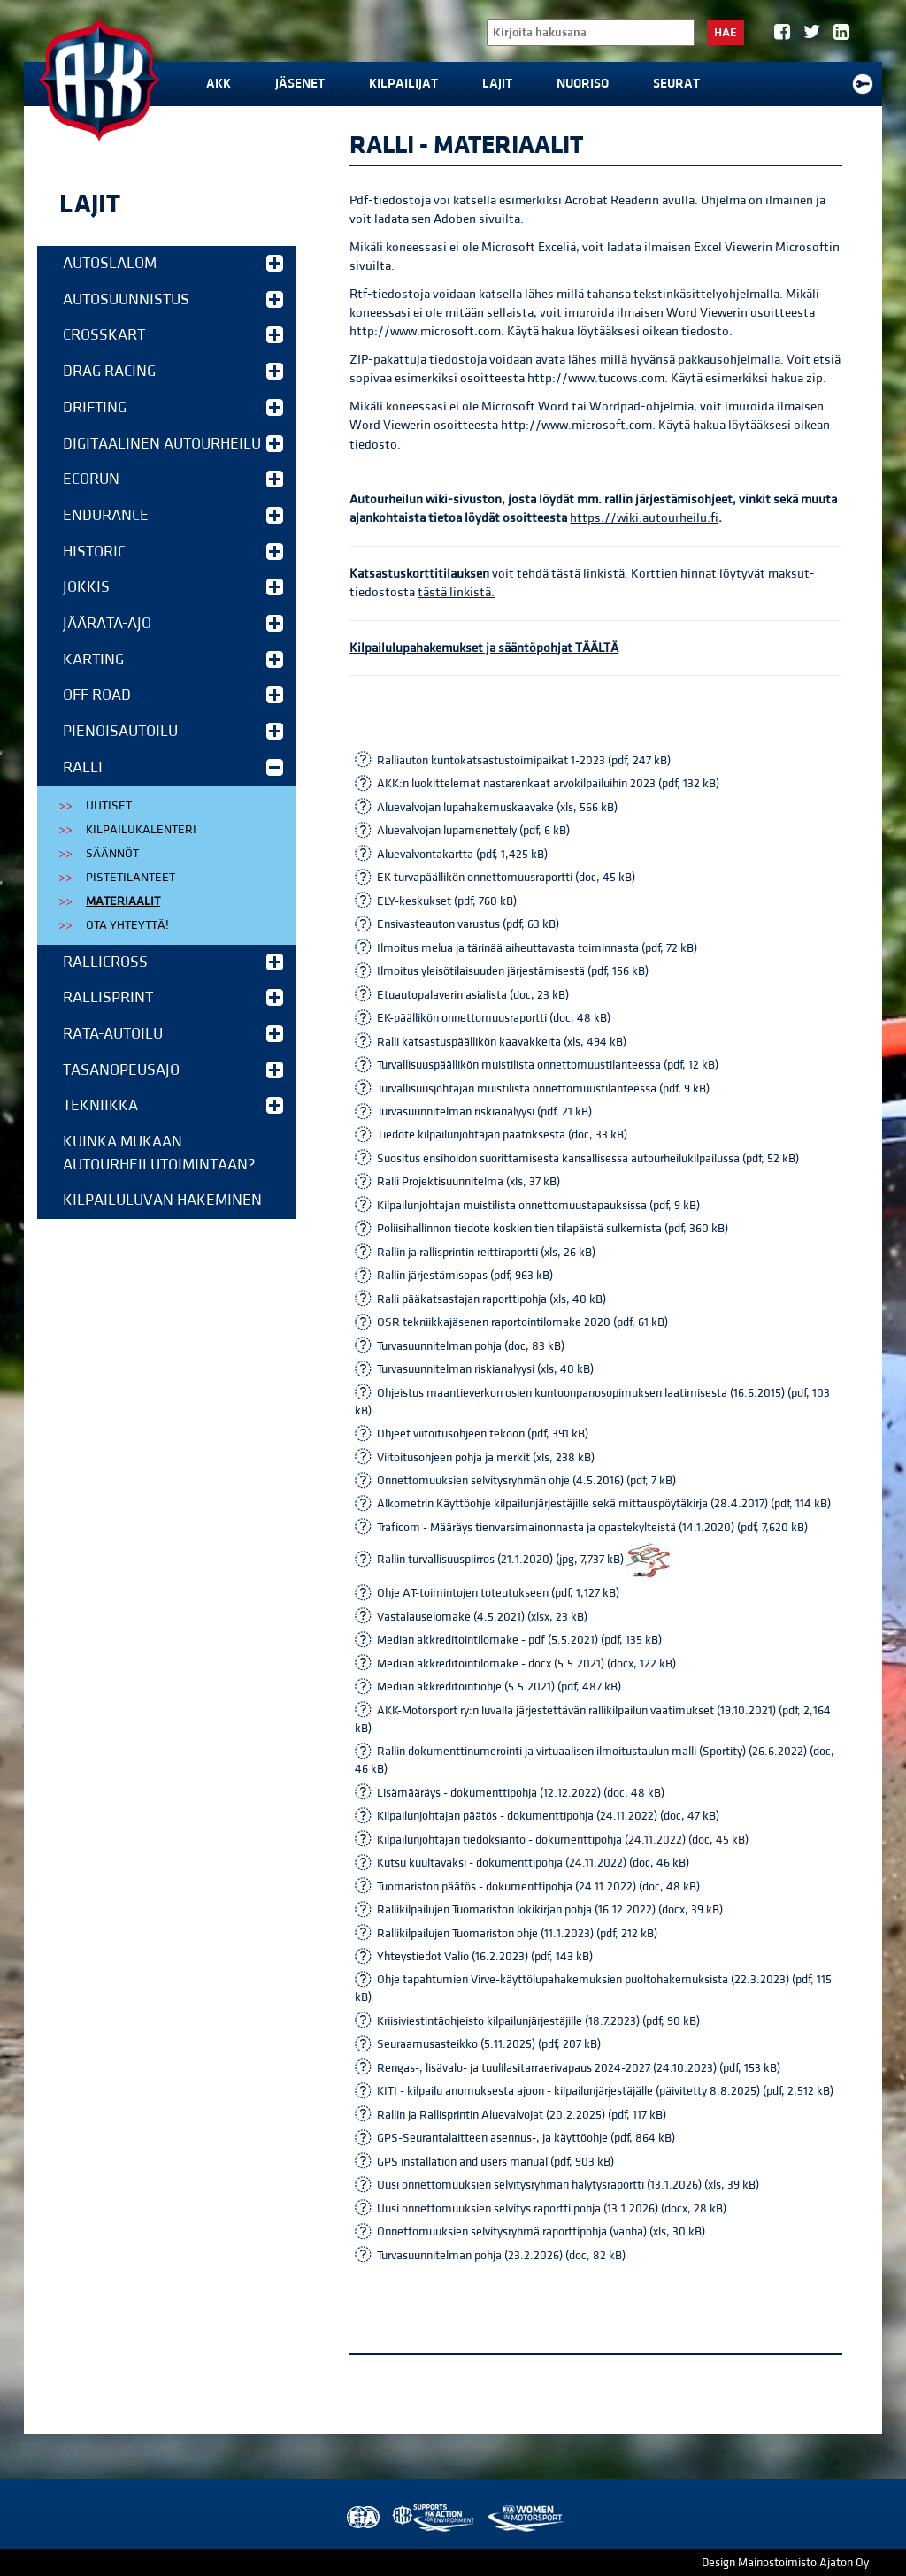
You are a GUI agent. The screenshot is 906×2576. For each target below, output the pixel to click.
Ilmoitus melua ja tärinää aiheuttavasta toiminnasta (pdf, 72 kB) (537, 948)
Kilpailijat (403, 83)
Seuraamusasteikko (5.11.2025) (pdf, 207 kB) (489, 2044)
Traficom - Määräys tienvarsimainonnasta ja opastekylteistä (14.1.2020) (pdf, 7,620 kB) (592, 1528)
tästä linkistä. (589, 573)
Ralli (173, 767)
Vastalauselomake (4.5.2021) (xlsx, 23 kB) (482, 1617)
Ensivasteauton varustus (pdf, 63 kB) (468, 924)
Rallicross (173, 962)
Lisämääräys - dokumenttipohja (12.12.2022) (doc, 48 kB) (520, 1793)
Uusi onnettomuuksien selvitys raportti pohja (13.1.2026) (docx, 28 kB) (551, 2209)
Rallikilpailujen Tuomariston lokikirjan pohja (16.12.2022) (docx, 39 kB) (550, 1910)
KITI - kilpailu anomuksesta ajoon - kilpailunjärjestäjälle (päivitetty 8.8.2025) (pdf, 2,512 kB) (605, 2091)
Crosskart (173, 335)
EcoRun (173, 479)
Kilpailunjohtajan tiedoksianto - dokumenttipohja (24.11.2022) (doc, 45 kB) (563, 1840)
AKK (218, 83)
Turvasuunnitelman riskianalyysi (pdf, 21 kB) (484, 1112)
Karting (173, 659)
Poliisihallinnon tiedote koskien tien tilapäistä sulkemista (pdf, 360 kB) (552, 1229)
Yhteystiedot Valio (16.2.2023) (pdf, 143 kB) (485, 1957)
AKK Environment (434, 2518)
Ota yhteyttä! (127, 925)
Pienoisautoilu (173, 731)
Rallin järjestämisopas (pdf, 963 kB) (465, 1276)
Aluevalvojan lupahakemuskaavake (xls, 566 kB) (497, 808)
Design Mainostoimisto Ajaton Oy (785, 2563)
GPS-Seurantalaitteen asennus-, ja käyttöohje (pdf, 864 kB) (526, 2138)
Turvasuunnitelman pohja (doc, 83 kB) (470, 1346)
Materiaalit (123, 901)
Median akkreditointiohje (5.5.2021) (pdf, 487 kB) (499, 1687)
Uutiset (109, 806)
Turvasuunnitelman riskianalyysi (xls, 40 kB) (485, 1369)
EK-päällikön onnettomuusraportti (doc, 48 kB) (493, 1018)
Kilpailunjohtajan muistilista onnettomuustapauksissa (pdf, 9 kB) (538, 1206)
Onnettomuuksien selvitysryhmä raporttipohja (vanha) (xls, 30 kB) (541, 2232)
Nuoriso (583, 83)
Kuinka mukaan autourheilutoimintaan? (159, 1153)
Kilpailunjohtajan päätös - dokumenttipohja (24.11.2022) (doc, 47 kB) (548, 1816)
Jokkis (173, 587)
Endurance (173, 515)
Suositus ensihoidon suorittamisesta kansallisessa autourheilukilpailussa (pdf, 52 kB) (588, 1159)
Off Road (173, 695)
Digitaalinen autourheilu (173, 443)
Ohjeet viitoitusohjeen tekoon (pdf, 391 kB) (482, 1434)
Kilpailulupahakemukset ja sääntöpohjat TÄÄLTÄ (483, 648)
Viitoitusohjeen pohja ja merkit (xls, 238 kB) (486, 1458)
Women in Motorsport (525, 2518)
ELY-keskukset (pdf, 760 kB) (447, 901)
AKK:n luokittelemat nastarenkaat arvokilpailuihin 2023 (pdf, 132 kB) (548, 784)
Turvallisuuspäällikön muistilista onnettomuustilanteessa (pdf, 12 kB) (547, 1065)
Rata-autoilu (173, 1034)
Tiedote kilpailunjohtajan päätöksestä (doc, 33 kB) (502, 1135)
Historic (173, 551)
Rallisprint (173, 997)
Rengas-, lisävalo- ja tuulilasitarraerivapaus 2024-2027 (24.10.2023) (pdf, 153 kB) (578, 2068)
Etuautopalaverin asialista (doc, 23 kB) (473, 995)
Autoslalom (173, 263)
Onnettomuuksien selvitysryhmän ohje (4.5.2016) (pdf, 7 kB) (526, 1481)
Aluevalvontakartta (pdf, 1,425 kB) (462, 854)
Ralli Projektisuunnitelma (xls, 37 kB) (468, 1182)
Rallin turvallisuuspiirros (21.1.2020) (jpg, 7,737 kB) (524, 1560)
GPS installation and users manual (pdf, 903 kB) (495, 2162)
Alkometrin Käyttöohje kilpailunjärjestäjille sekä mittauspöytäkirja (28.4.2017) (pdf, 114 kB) (604, 1504)
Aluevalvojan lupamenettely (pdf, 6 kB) (473, 831)
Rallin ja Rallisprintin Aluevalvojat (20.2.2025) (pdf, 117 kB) (521, 2115)
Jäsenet (300, 83)
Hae (725, 33)
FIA (361, 2518)
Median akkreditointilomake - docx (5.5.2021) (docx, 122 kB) (526, 1664)
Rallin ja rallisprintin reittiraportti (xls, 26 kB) (486, 1253)
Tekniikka (173, 1105)
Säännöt (112, 854)
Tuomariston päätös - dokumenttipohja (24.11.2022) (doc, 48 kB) (538, 1887)
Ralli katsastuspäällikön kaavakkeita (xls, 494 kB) (501, 1042)
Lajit (497, 83)
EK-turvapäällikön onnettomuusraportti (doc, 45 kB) (506, 878)
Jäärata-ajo (173, 623)
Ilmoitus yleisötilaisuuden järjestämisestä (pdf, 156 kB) (513, 971)
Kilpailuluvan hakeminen (162, 1200)
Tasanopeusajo (173, 1070)
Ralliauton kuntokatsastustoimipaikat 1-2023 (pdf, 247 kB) (524, 761)
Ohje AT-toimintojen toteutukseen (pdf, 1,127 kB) (498, 1593)
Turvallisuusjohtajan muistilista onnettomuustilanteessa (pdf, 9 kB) (543, 1089)
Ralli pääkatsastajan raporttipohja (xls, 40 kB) (491, 1299)
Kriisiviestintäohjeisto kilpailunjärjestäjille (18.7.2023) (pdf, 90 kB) (538, 2021)
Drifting (173, 407)
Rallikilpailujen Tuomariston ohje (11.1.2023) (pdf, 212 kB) (517, 1934)
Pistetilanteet (130, 878)
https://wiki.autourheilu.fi (644, 518)
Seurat (676, 83)
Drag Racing (173, 371)
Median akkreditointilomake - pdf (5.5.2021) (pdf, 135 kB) (519, 1640)
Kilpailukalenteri (141, 830)
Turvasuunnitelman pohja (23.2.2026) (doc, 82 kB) (501, 2256)
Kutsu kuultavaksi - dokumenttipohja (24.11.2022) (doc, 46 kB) (533, 1863)
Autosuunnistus (173, 299)
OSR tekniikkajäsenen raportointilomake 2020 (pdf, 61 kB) (522, 1322)
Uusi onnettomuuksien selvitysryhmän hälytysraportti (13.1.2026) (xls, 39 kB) (568, 2185)
